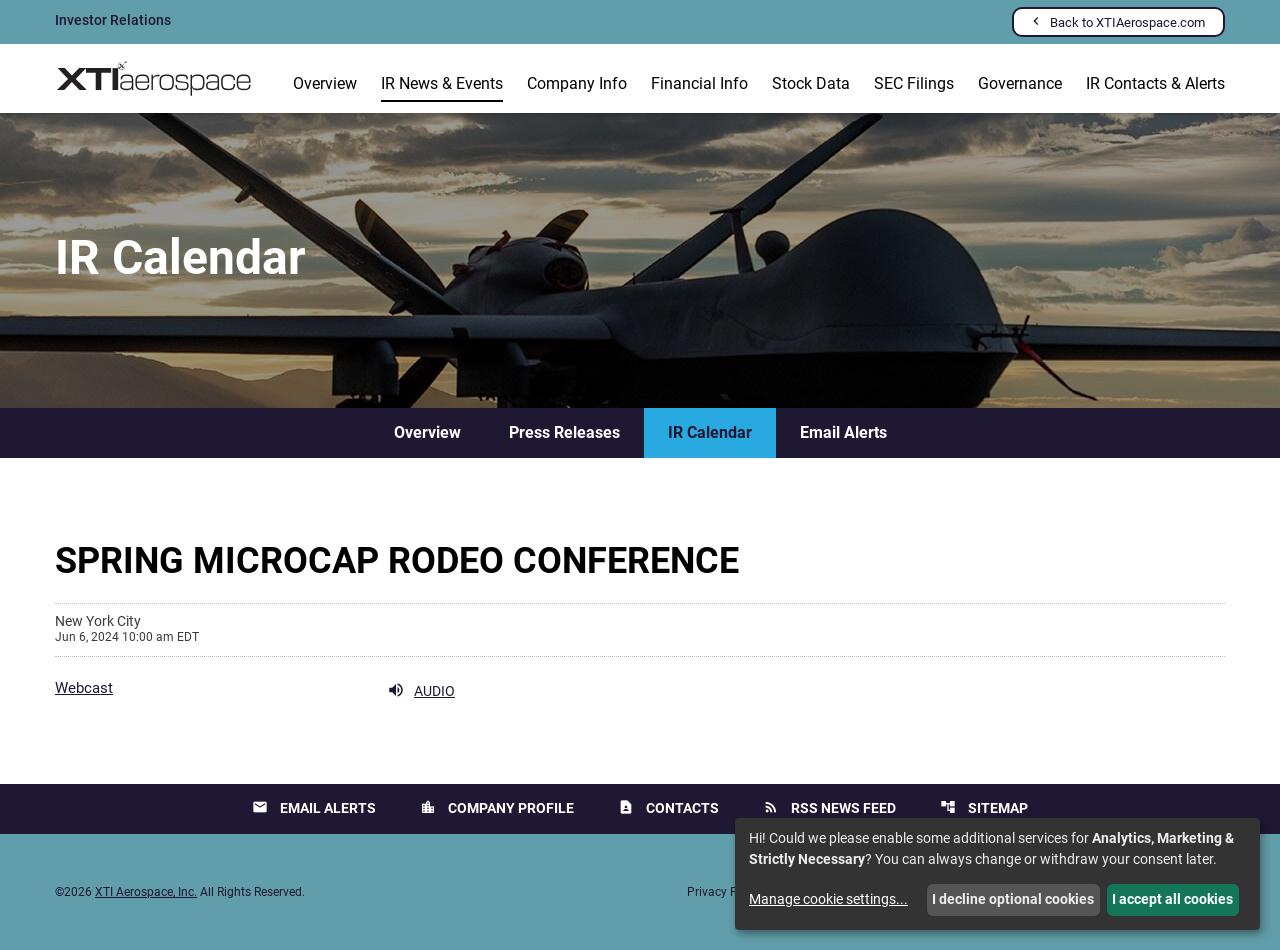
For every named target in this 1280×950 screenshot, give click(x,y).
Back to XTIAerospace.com (1127, 22)
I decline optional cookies (1013, 899)
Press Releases (564, 432)
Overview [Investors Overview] (325, 83)
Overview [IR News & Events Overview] (427, 432)
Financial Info (699, 83)
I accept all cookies (1172, 899)
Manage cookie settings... (828, 899)
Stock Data (811, 83)
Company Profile (497, 807)
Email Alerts (843, 432)
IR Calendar (710, 432)
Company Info (577, 83)
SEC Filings (914, 83)
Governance (1020, 83)
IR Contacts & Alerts (1155, 83)
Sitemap (984, 807)
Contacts (668, 807)
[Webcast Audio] (255, 690)
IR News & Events (442, 83)
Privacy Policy (725, 892)
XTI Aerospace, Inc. (146, 892)
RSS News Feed (829, 807)
